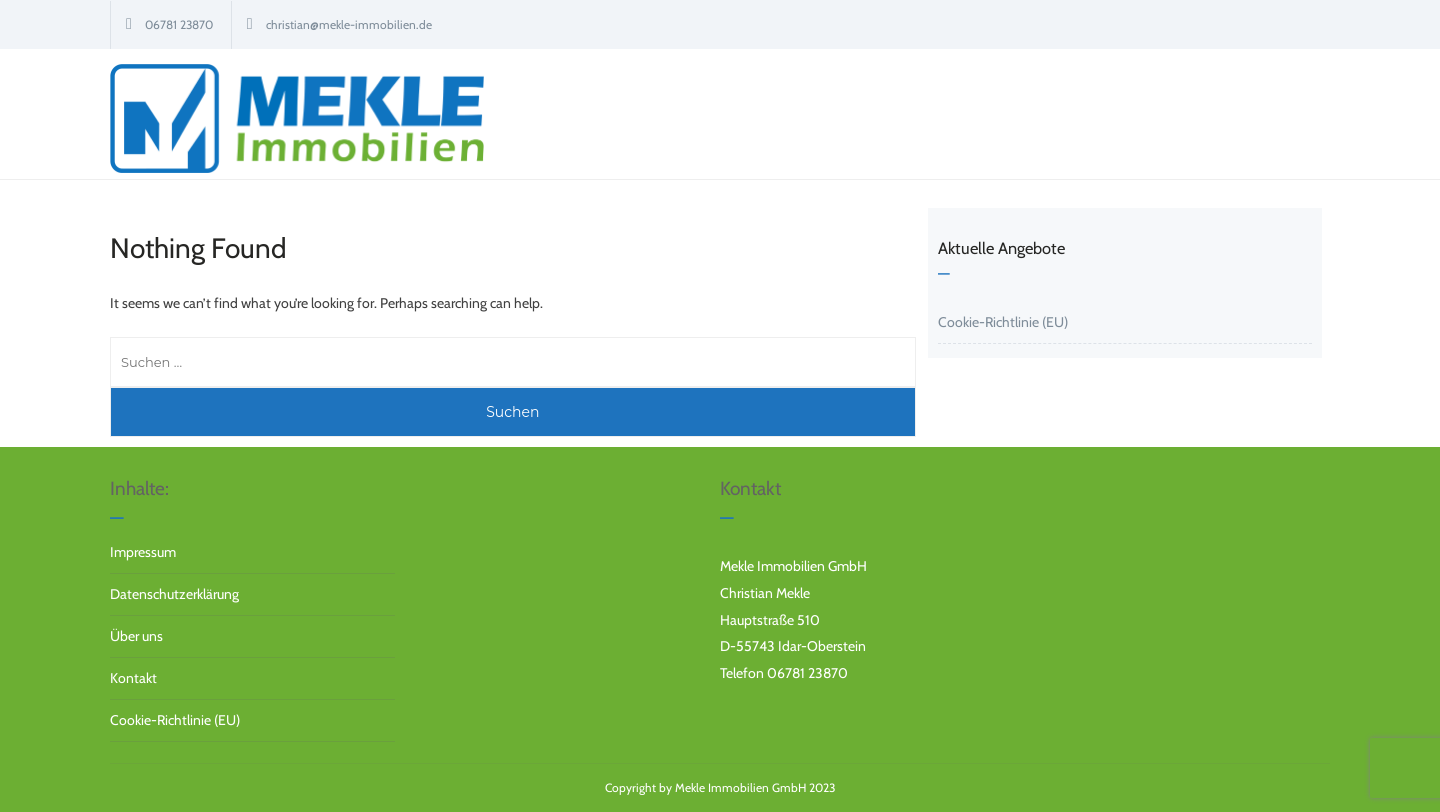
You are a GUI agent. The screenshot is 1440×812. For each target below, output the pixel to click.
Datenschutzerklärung (174, 594)
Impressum (143, 552)
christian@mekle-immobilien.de (349, 24)
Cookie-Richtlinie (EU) (1003, 322)
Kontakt (133, 678)
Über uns (136, 636)
